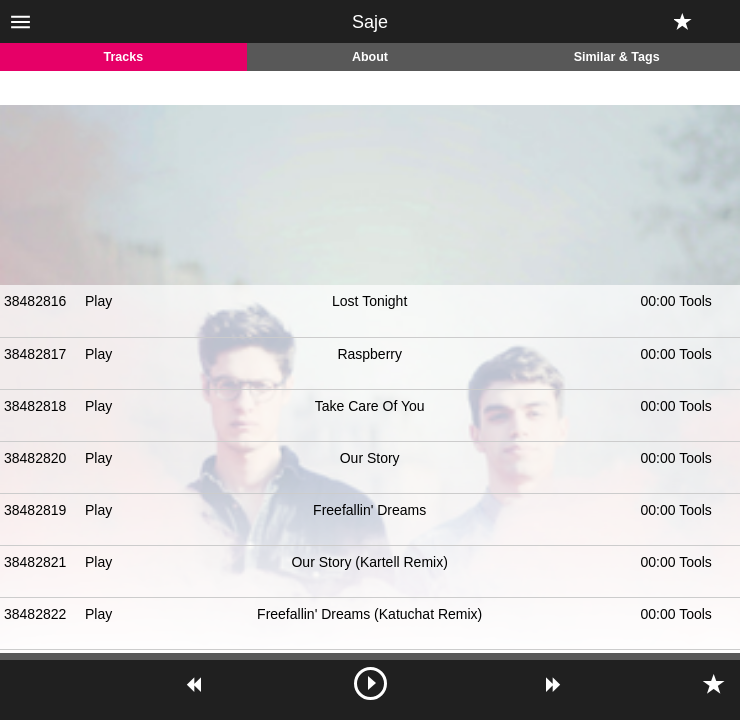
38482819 (35, 510)
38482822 (35, 614)
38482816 (35, 301)
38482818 (35, 406)
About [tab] (370, 57)
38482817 (35, 354)
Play (98, 301)
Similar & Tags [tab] (617, 57)
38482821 (35, 562)
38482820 (35, 458)
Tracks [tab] (124, 57)
